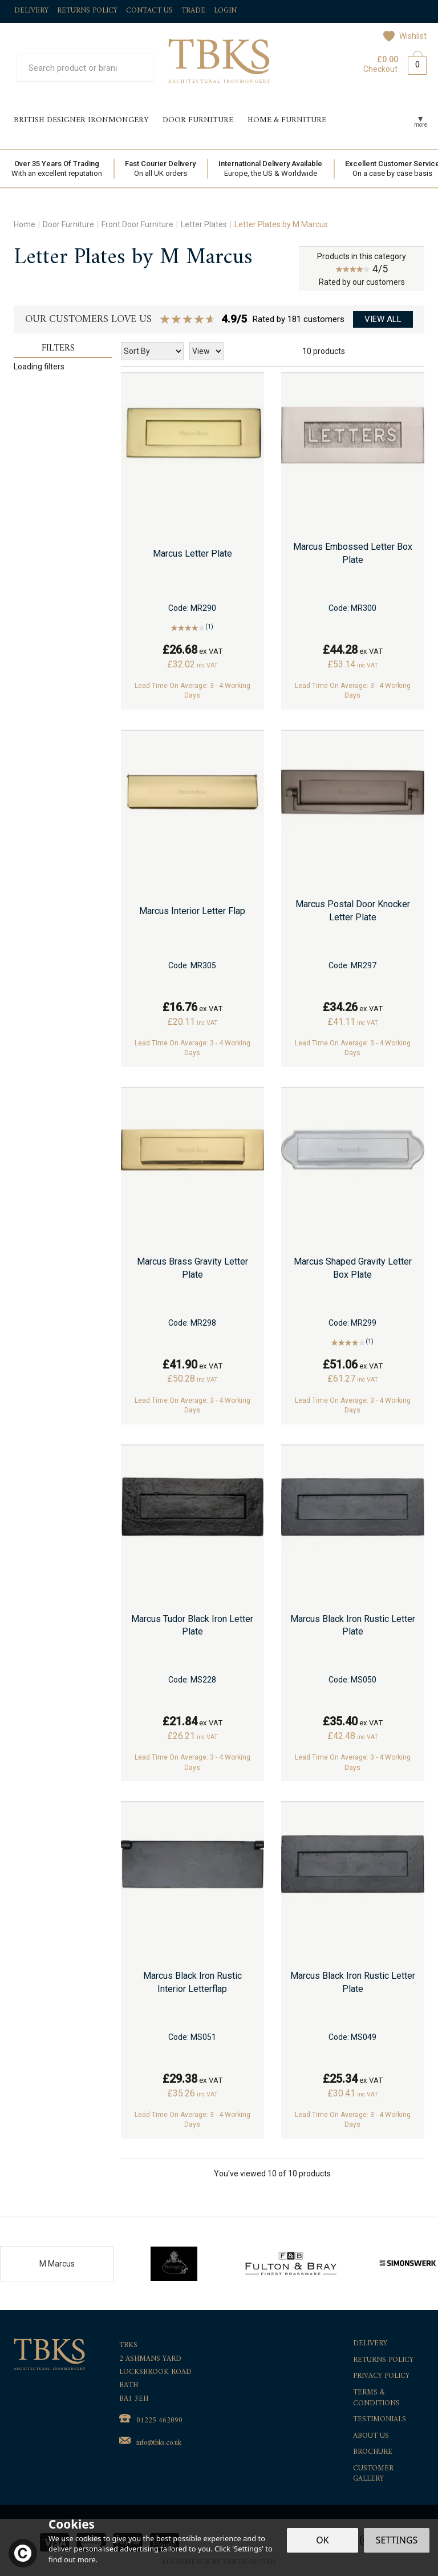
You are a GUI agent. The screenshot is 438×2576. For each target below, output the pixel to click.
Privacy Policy (381, 2376)
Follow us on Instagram (395, 12)
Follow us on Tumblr (420, 12)
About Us (371, 2436)
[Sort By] (152, 351)
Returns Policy (383, 2360)
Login (225, 10)
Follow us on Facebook (343, 12)
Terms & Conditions (376, 2398)
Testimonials (379, 2419)
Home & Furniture (287, 120)
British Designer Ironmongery (81, 120)
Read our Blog (369, 12)
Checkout (380, 69)
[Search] (72, 67)
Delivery (370, 2343)
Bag (413, 63)
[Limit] (206, 351)
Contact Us (149, 10)
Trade (193, 10)
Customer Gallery (373, 2474)
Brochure (372, 2452)
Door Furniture (198, 120)
